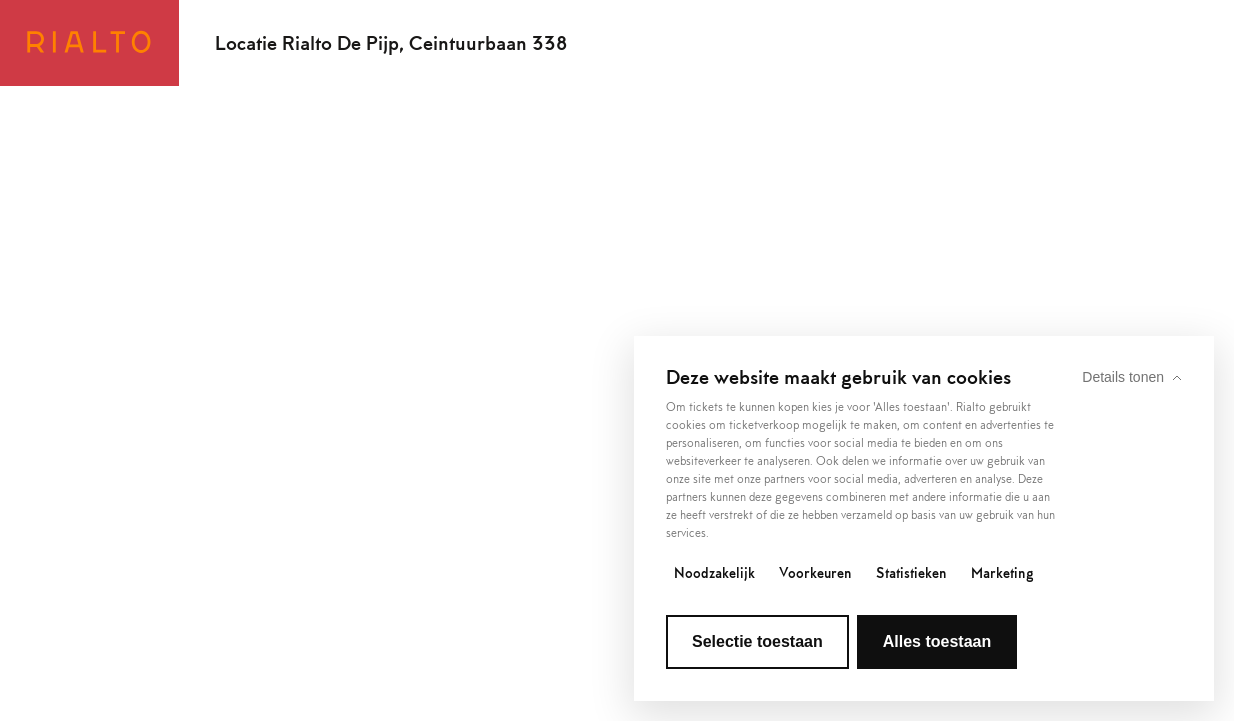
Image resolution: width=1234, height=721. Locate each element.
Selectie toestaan (757, 641)
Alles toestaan (937, 641)
